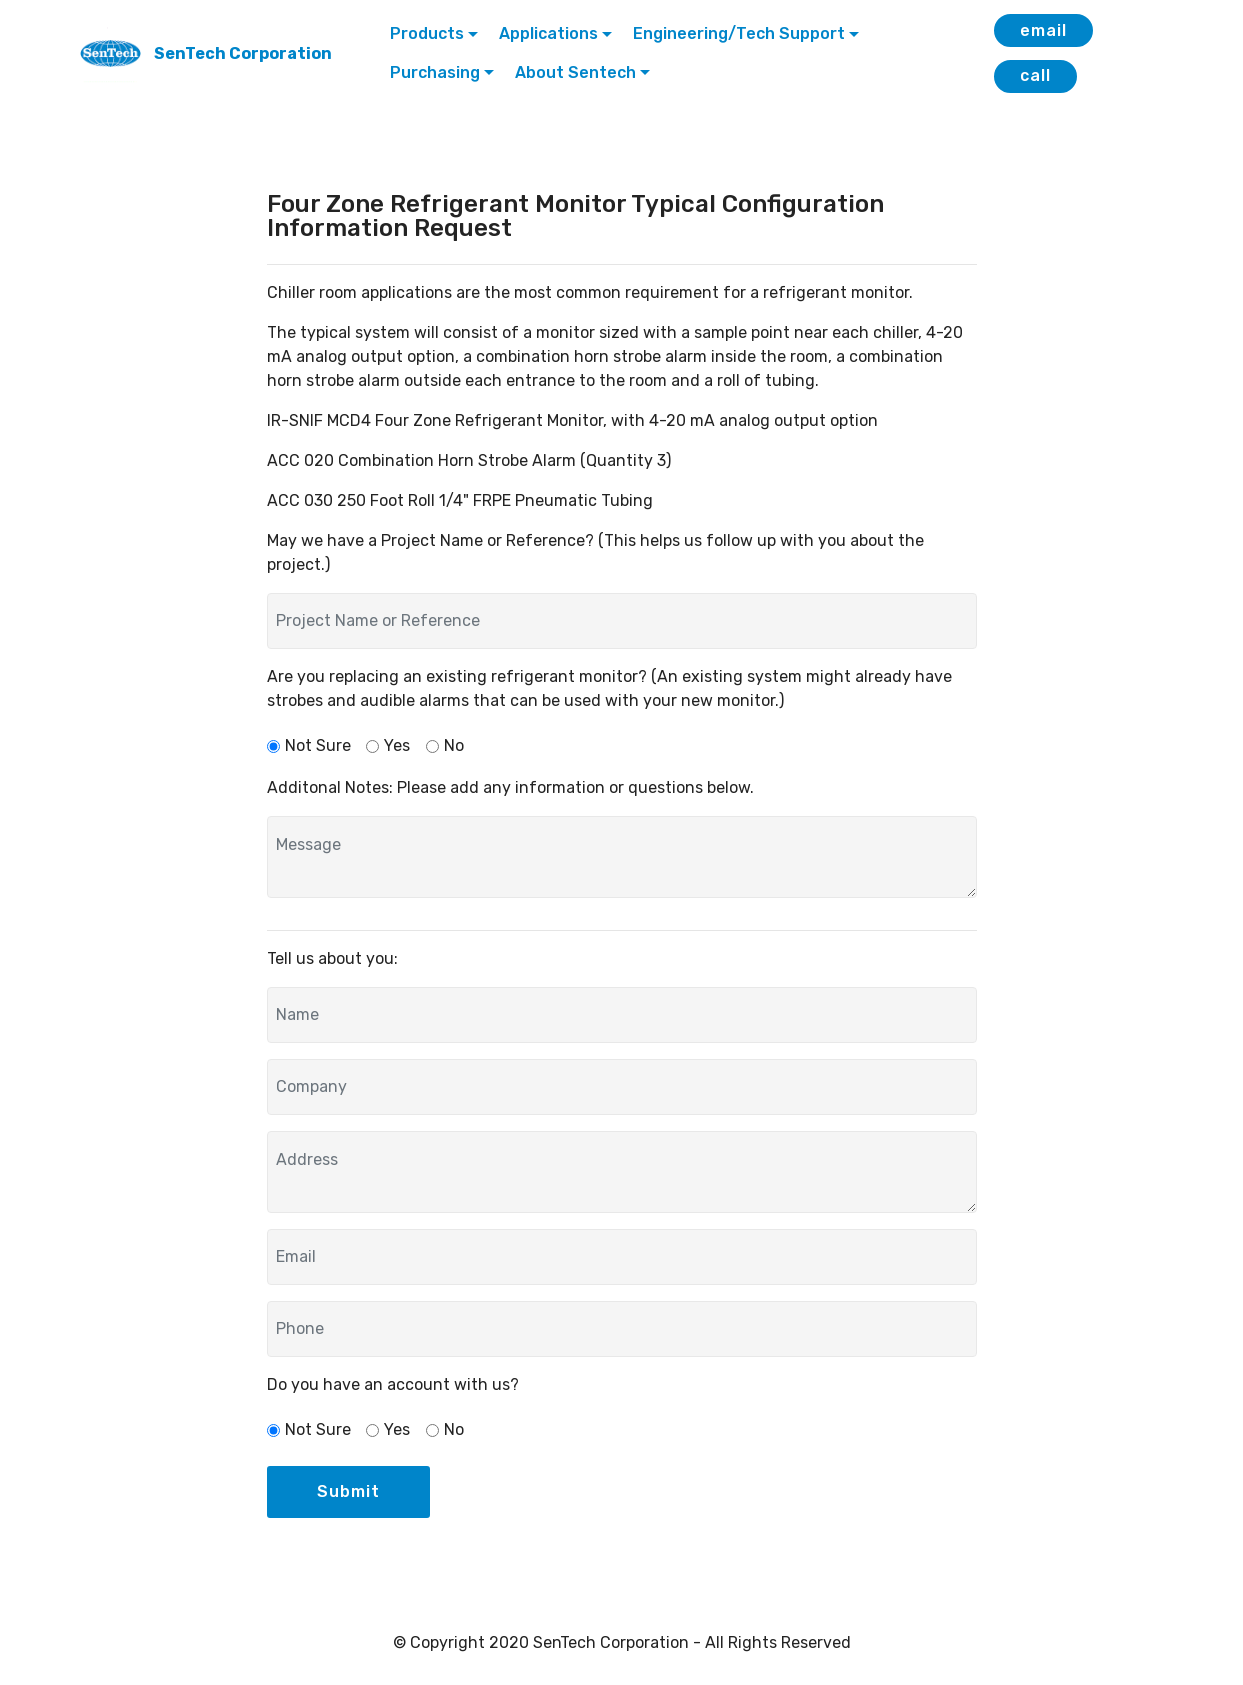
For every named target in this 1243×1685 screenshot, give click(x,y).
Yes (397, 745)
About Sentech (575, 72)
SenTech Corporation (243, 53)
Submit (348, 1491)
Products (427, 33)
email (1043, 30)
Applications (548, 33)
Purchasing (435, 72)
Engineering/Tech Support (739, 33)
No (454, 745)
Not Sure (318, 745)
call (1035, 75)
